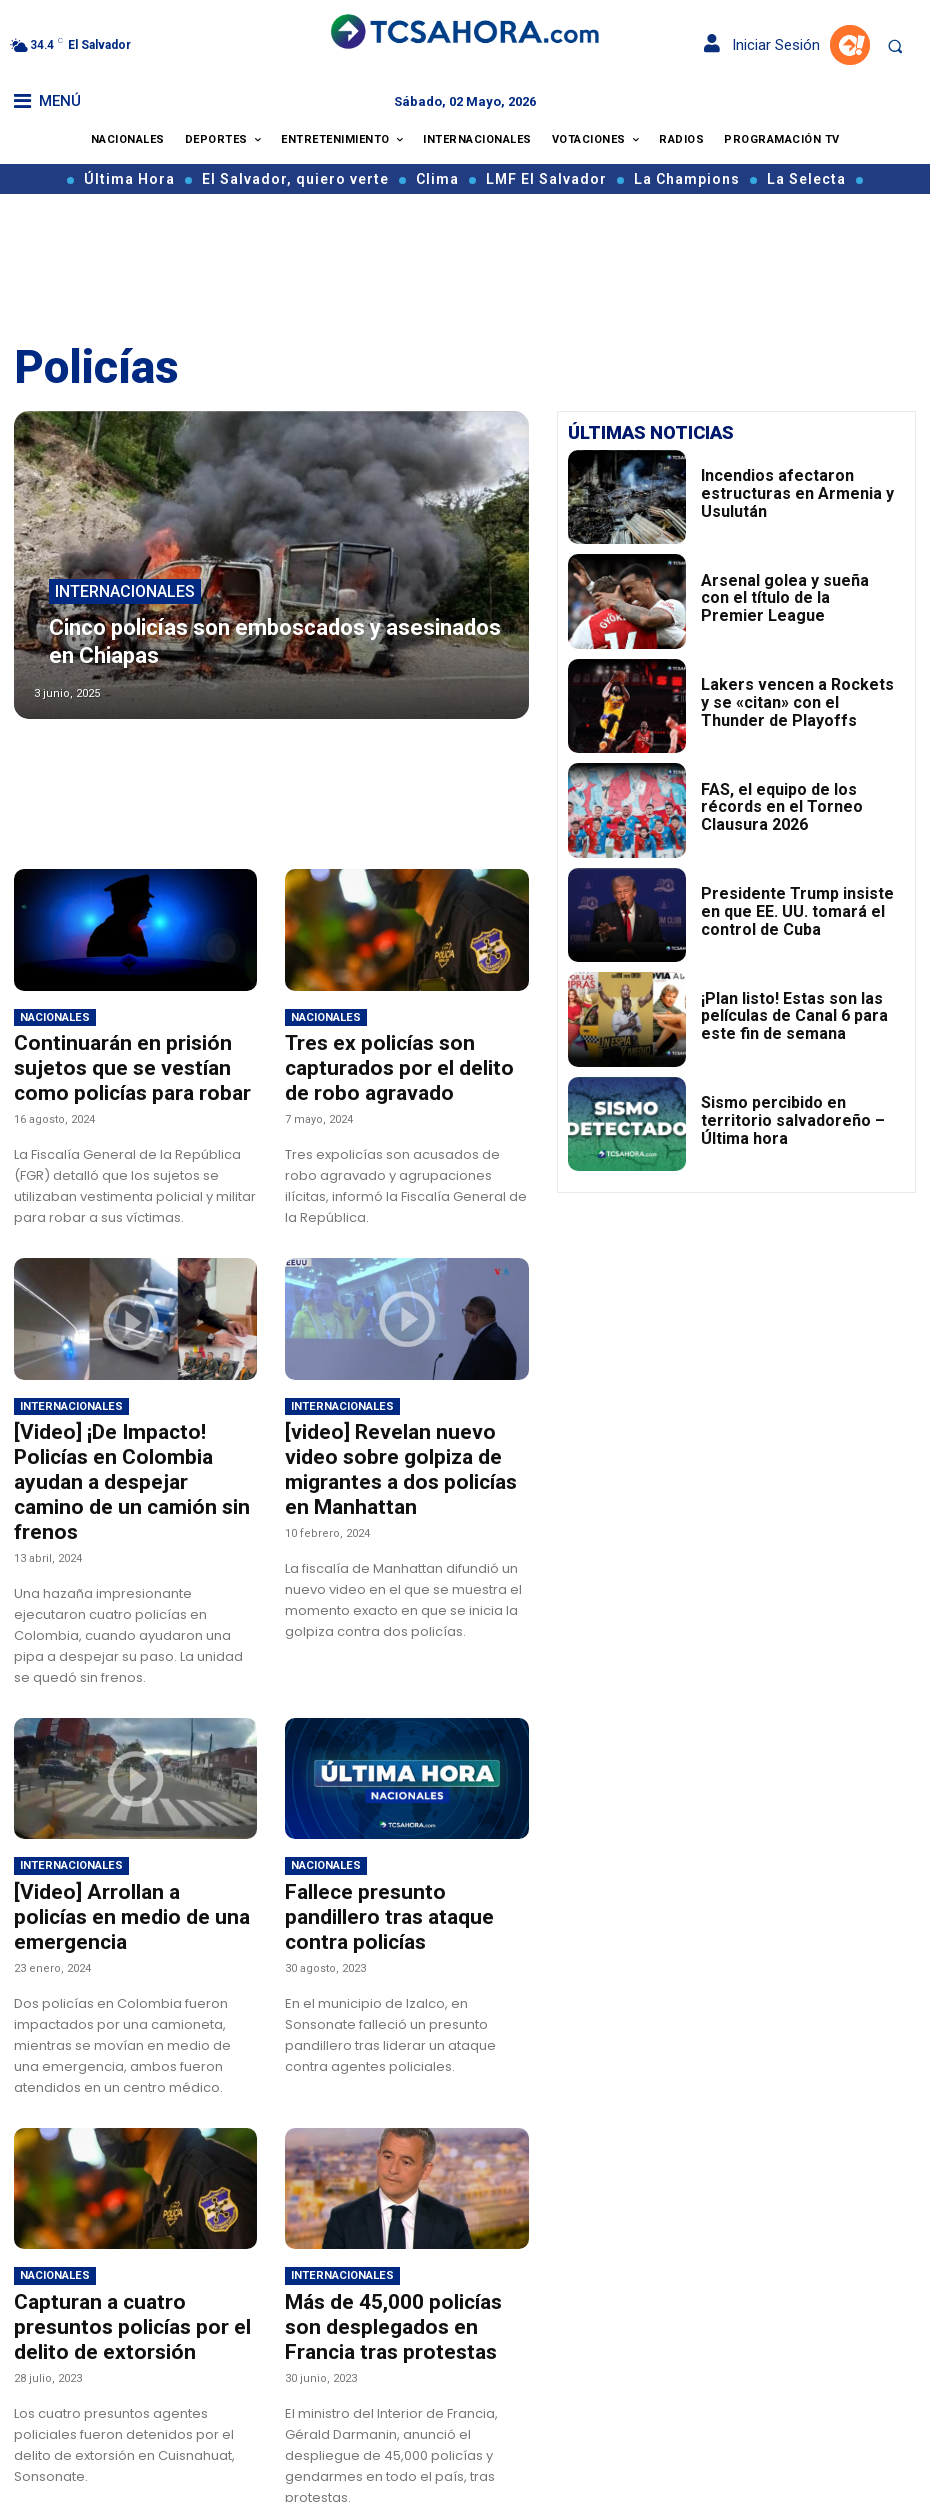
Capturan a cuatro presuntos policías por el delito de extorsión (129, 2246)
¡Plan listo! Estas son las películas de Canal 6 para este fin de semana (796, 1015)
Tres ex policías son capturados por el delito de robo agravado (391, 1064)
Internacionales (125, 627)
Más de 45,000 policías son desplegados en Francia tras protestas (397, 2246)
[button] (895, 46)
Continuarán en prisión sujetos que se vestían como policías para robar (135, 1064)
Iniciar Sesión (762, 45)
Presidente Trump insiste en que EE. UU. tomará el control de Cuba (797, 911)
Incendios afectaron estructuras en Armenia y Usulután (794, 493)
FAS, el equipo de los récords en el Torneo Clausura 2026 (796, 806)
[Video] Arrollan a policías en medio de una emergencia (125, 1856)
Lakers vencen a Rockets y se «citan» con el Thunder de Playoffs (788, 702)
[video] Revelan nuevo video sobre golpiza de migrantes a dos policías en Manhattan (399, 1444)
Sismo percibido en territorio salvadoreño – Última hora (785, 1120)
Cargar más (271, 2467)
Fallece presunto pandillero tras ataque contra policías (393, 1856)
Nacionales (55, 1017)
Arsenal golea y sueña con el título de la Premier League (784, 597)
